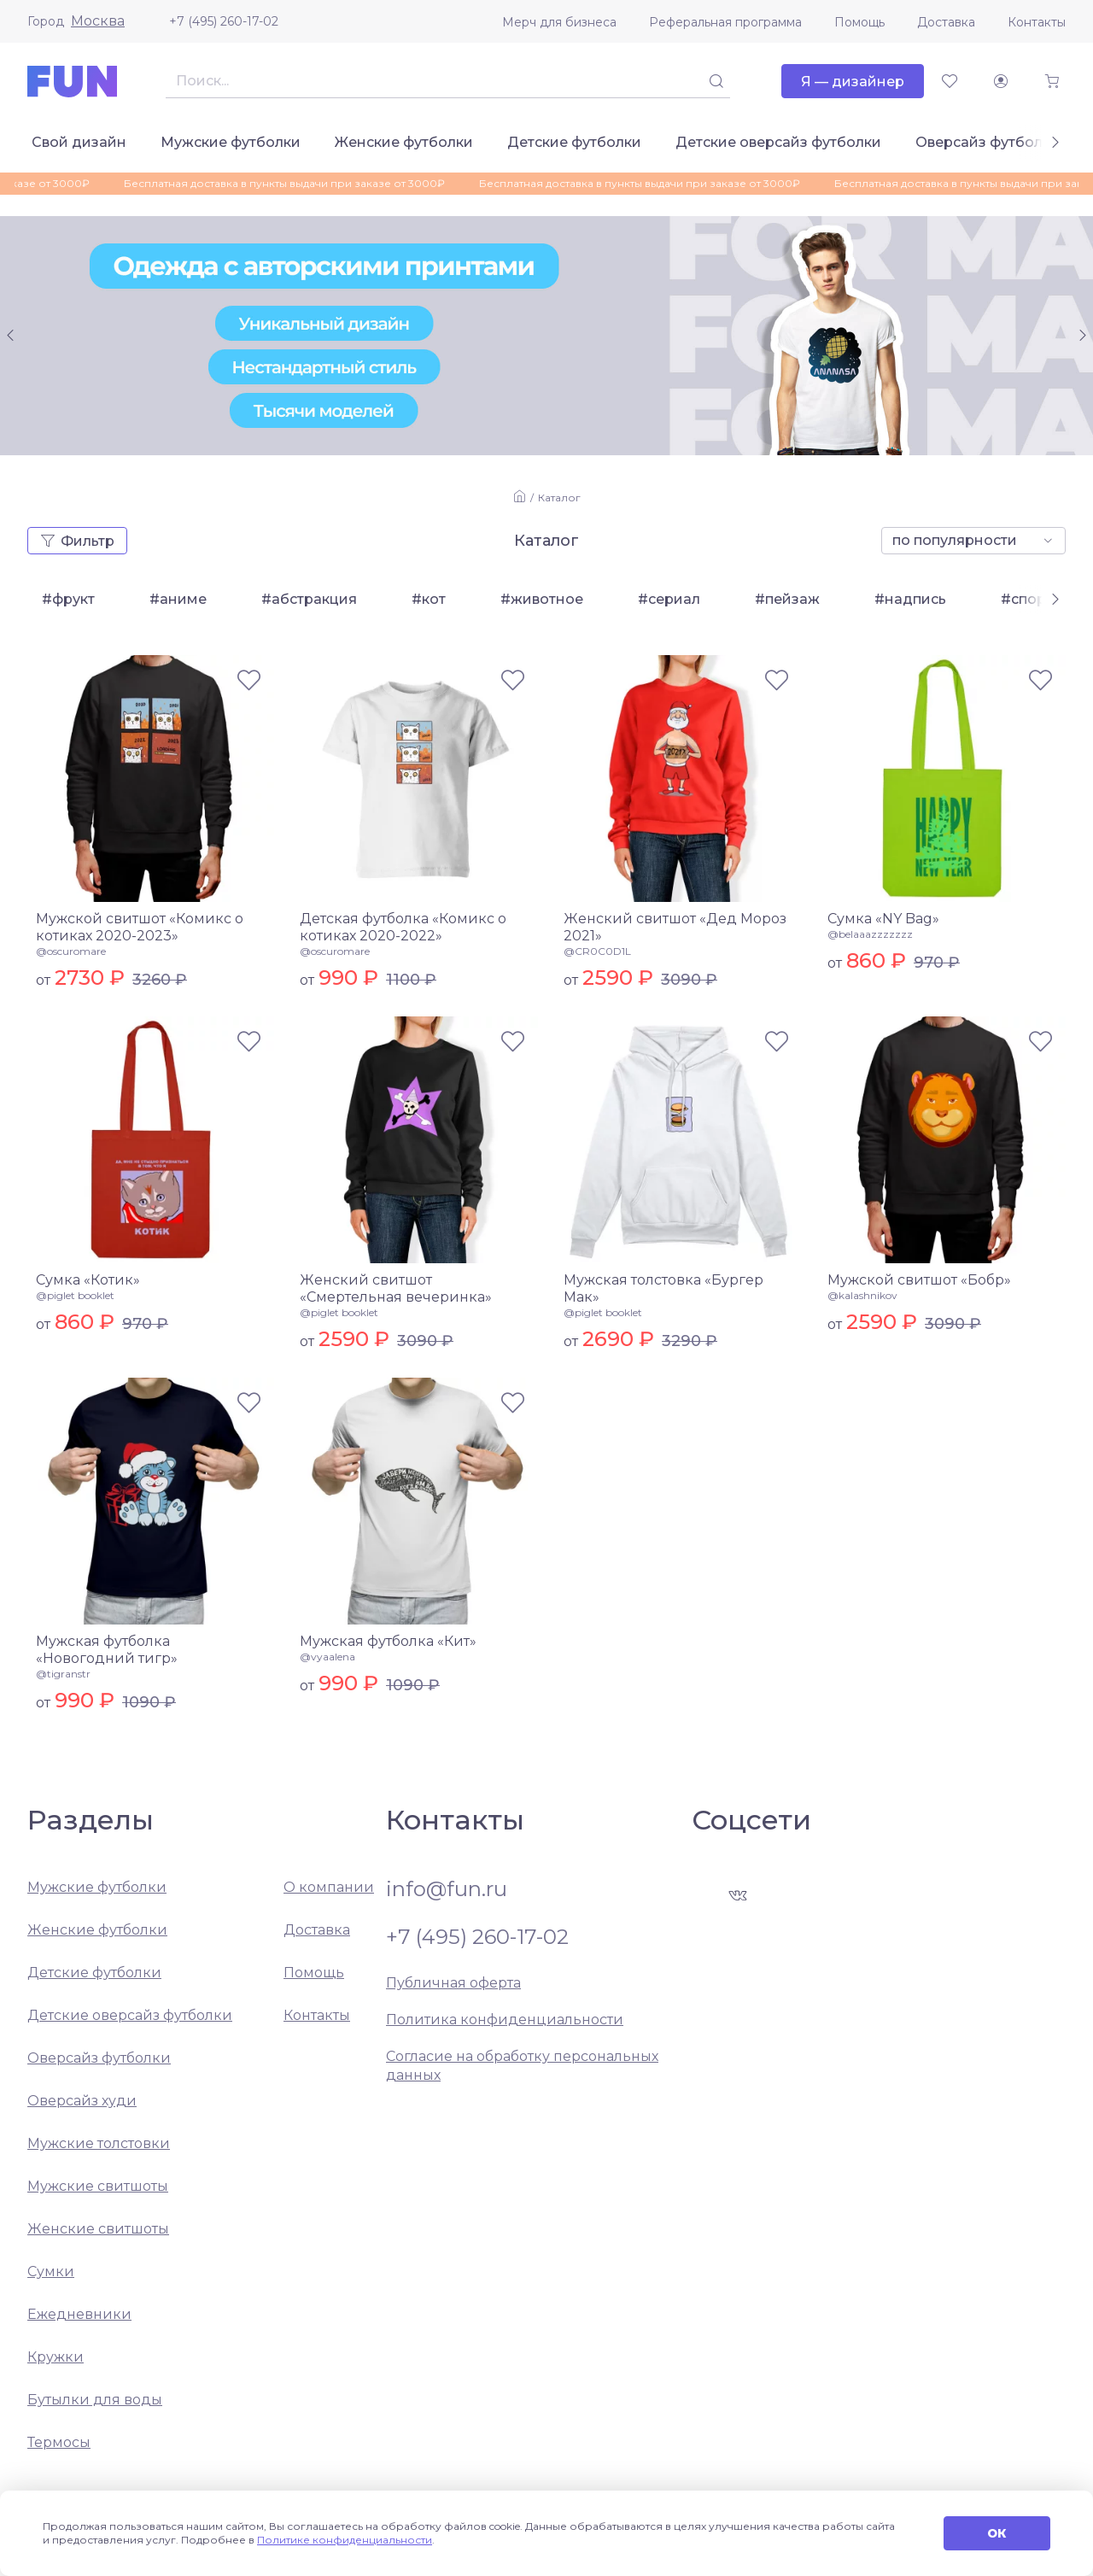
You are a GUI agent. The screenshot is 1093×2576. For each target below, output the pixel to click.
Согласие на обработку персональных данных (522, 2065)
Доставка (946, 22)
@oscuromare (71, 951)
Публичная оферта (453, 1983)
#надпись (910, 599)
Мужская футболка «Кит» (388, 1641)
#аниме (178, 599)
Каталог (559, 497)
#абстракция (309, 599)
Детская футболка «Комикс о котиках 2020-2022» (403, 927)
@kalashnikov (862, 1295)
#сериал (669, 599)
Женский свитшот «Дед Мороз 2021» (675, 927)
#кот (429, 599)
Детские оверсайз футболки (778, 142)
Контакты (1037, 22)
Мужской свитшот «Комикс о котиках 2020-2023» (139, 927)
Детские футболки (574, 142)
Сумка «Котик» (88, 1280)
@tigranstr (63, 1673)
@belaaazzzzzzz (870, 934)
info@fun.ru (446, 1889)
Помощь (859, 22)
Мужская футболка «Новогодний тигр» (107, 1649)
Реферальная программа (725, 22)
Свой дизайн (79, 142)
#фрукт (68, 599)
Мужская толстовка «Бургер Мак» (663, 1288)
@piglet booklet (75, 1295)
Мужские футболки (231, 142)
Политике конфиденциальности (344, 2539)
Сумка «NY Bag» (883, 918)
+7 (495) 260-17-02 (223, 21)
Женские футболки (404, 142)
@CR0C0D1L (597, 951)
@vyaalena (327, 1656)
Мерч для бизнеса (559, 22)
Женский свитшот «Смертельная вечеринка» (396, 1288)
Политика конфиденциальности (504, 2019)
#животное (541, 599)
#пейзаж (787, 599)
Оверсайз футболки (987, 142)
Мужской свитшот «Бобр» (919, 1280)
